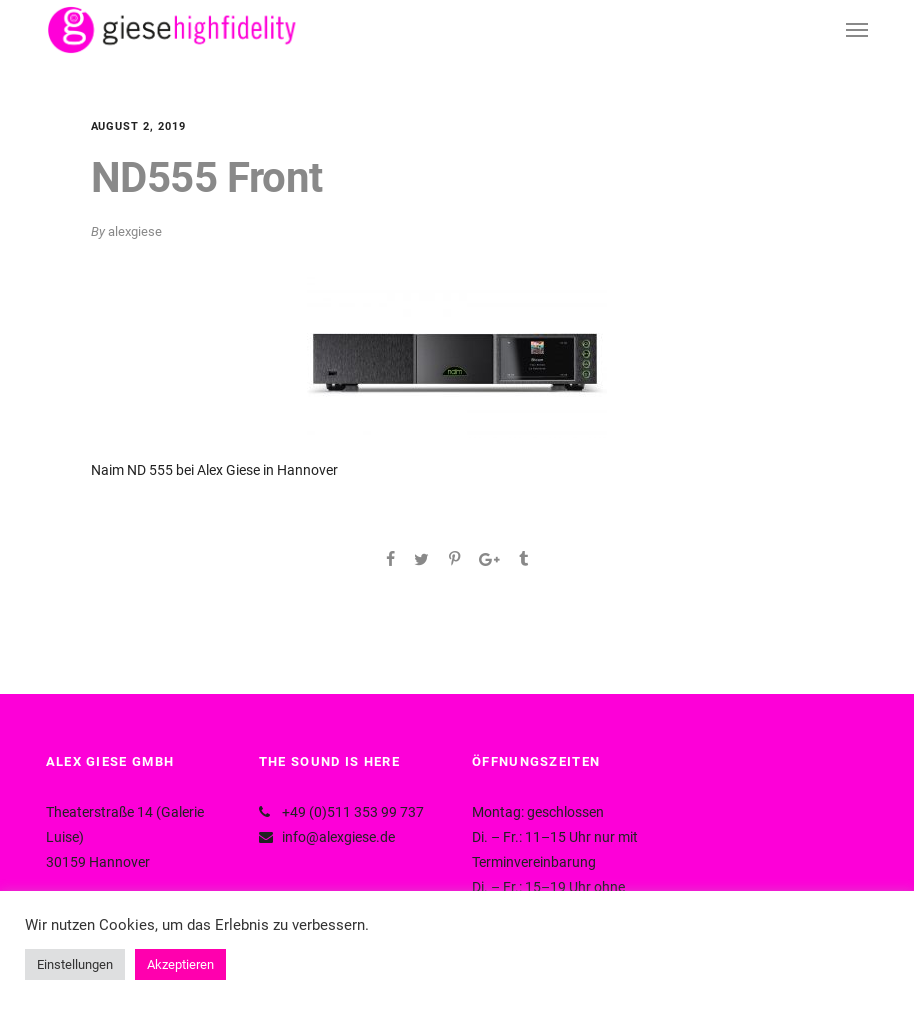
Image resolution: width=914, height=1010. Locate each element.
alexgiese (135, 231)
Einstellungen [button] (75, 964)
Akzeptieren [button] (180, 964)
